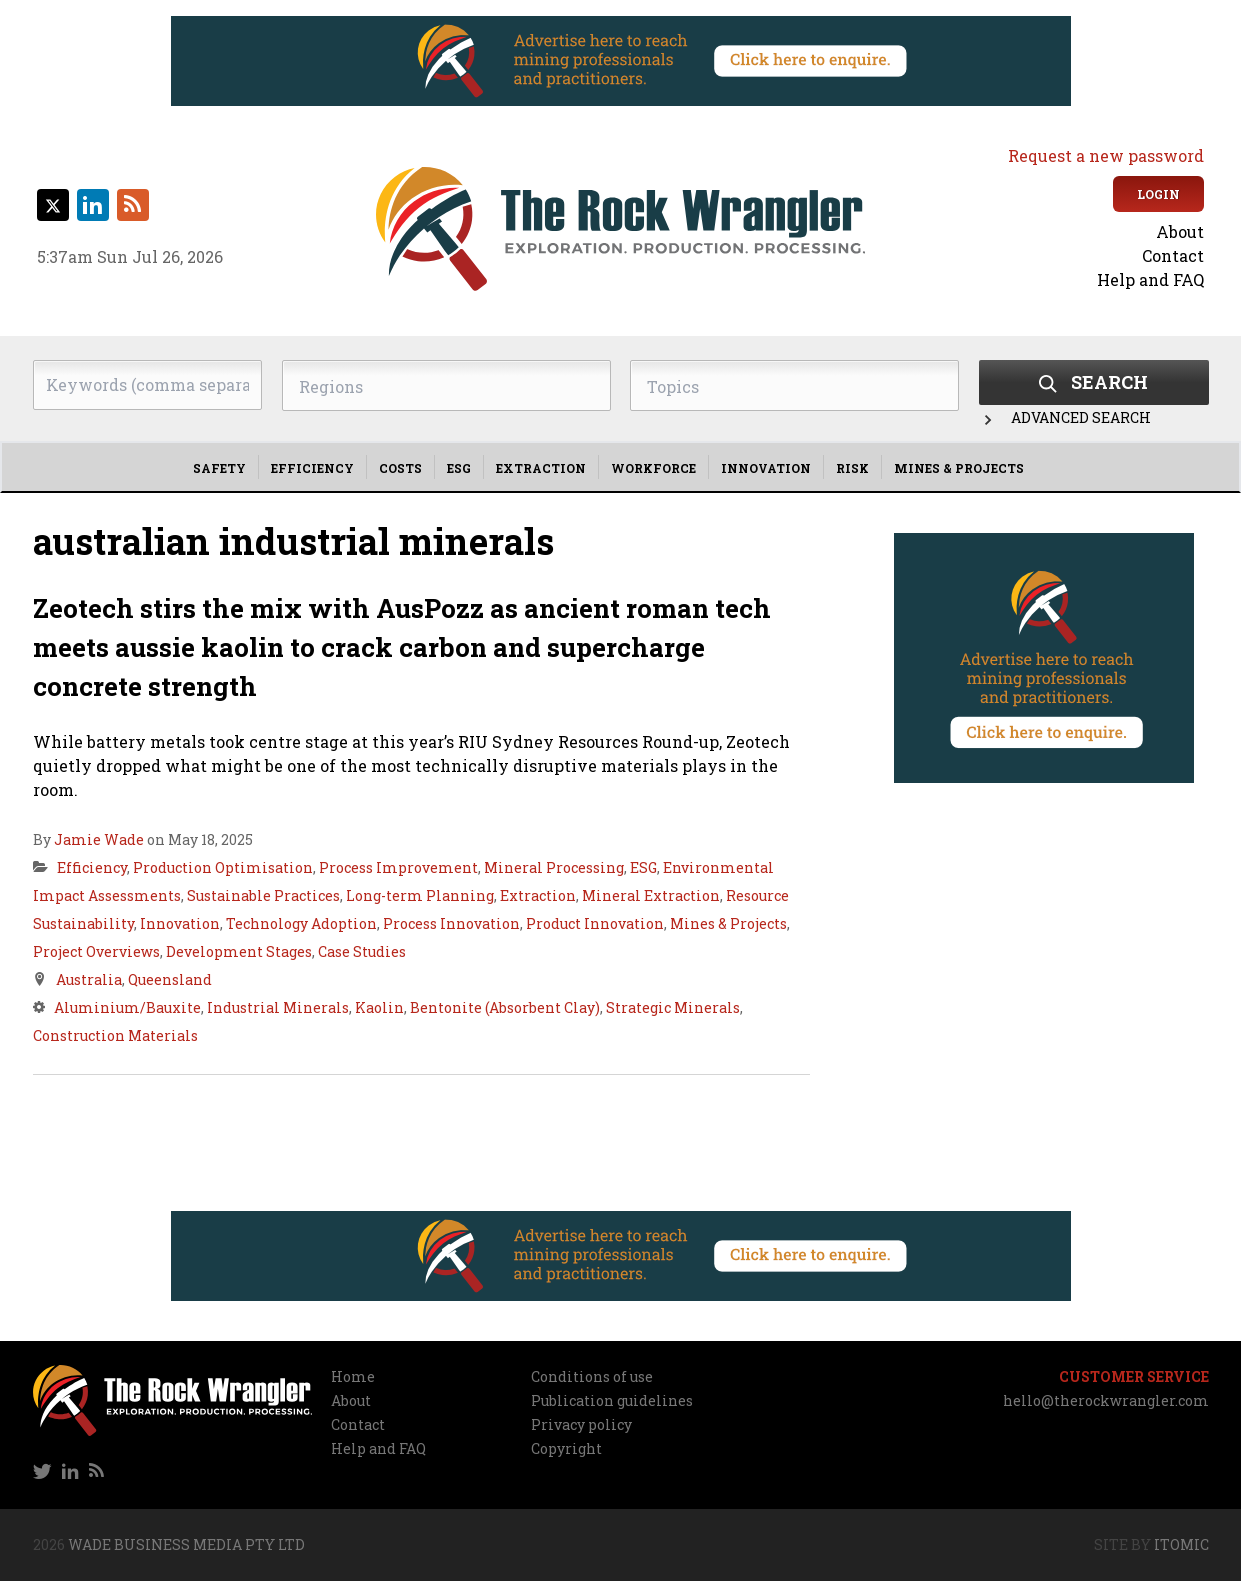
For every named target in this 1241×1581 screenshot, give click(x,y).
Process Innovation (451, 923)
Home (353, 1376)
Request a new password (1106, 155)
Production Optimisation (223, 867)
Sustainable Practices (263, 895)
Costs (400, 468)
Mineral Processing (554, 867)
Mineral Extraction (651, 895)
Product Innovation (595, 923)
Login (1158, 194)
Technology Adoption (301, 923)
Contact (1173, 255)
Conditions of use (592, 1376)
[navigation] (1062, 256)
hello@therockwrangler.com (1106, 1400)
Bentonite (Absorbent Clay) (505, 1007)
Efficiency (312, 468)
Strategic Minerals (673, 1007)
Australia (89, 979)
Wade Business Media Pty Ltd (186, 1544)
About (1180, 231)
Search (1093, 382)
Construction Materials (115, 1035)
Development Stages (239, 951)
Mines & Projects (959, 468)
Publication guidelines (612, 1400)
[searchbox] (446, 387)
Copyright (566, 1448)
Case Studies (362, 951)
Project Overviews (96, 951)
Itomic (1181, 1544)
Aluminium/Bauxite (127, 1007)
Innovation (766, 468)
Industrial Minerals (278, 1007)
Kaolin (379, 1007)
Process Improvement (398, 867)
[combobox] (446, 385)
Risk (852, 468)
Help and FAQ (1150, 279)
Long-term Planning (420, 895)
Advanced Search (1065, 417)
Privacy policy (581, 1424)
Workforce (653, 468)
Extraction (541, 468)
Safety (219, 468)
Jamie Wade (99, 839)
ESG (459, 468)
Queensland (170, 979)
